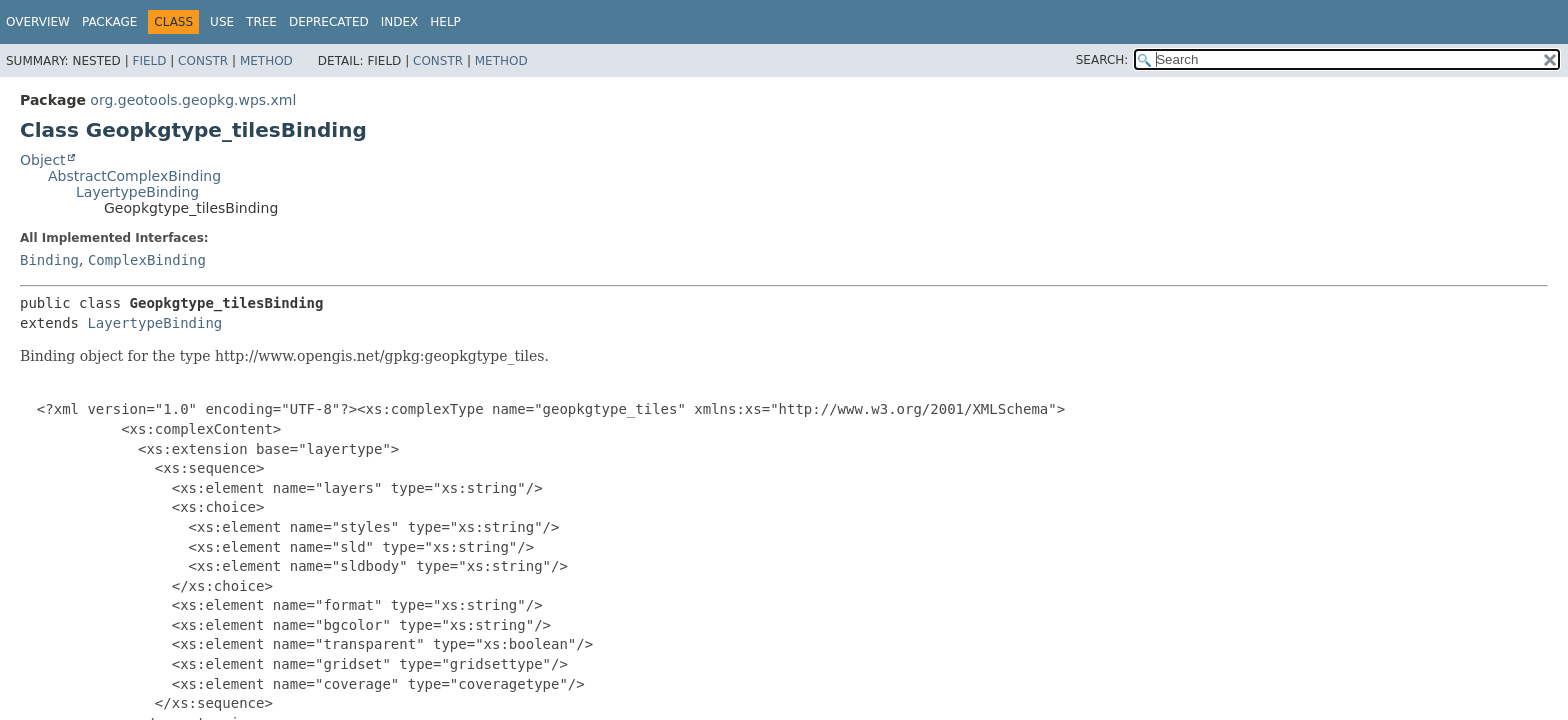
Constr (203, 61)
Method (266, 61)
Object (43, 160)
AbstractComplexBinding (134, 176)
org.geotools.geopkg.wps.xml (193, 100)
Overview (38, 22)
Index (400, 22)
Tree (261, 22)
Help (445, 22)
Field (149, 61)
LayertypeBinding (137, 192)
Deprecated (329, 22)
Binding (49, 260)
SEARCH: (1102, 60)
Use (222, 22)
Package (109, 22)
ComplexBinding (147, 260)
